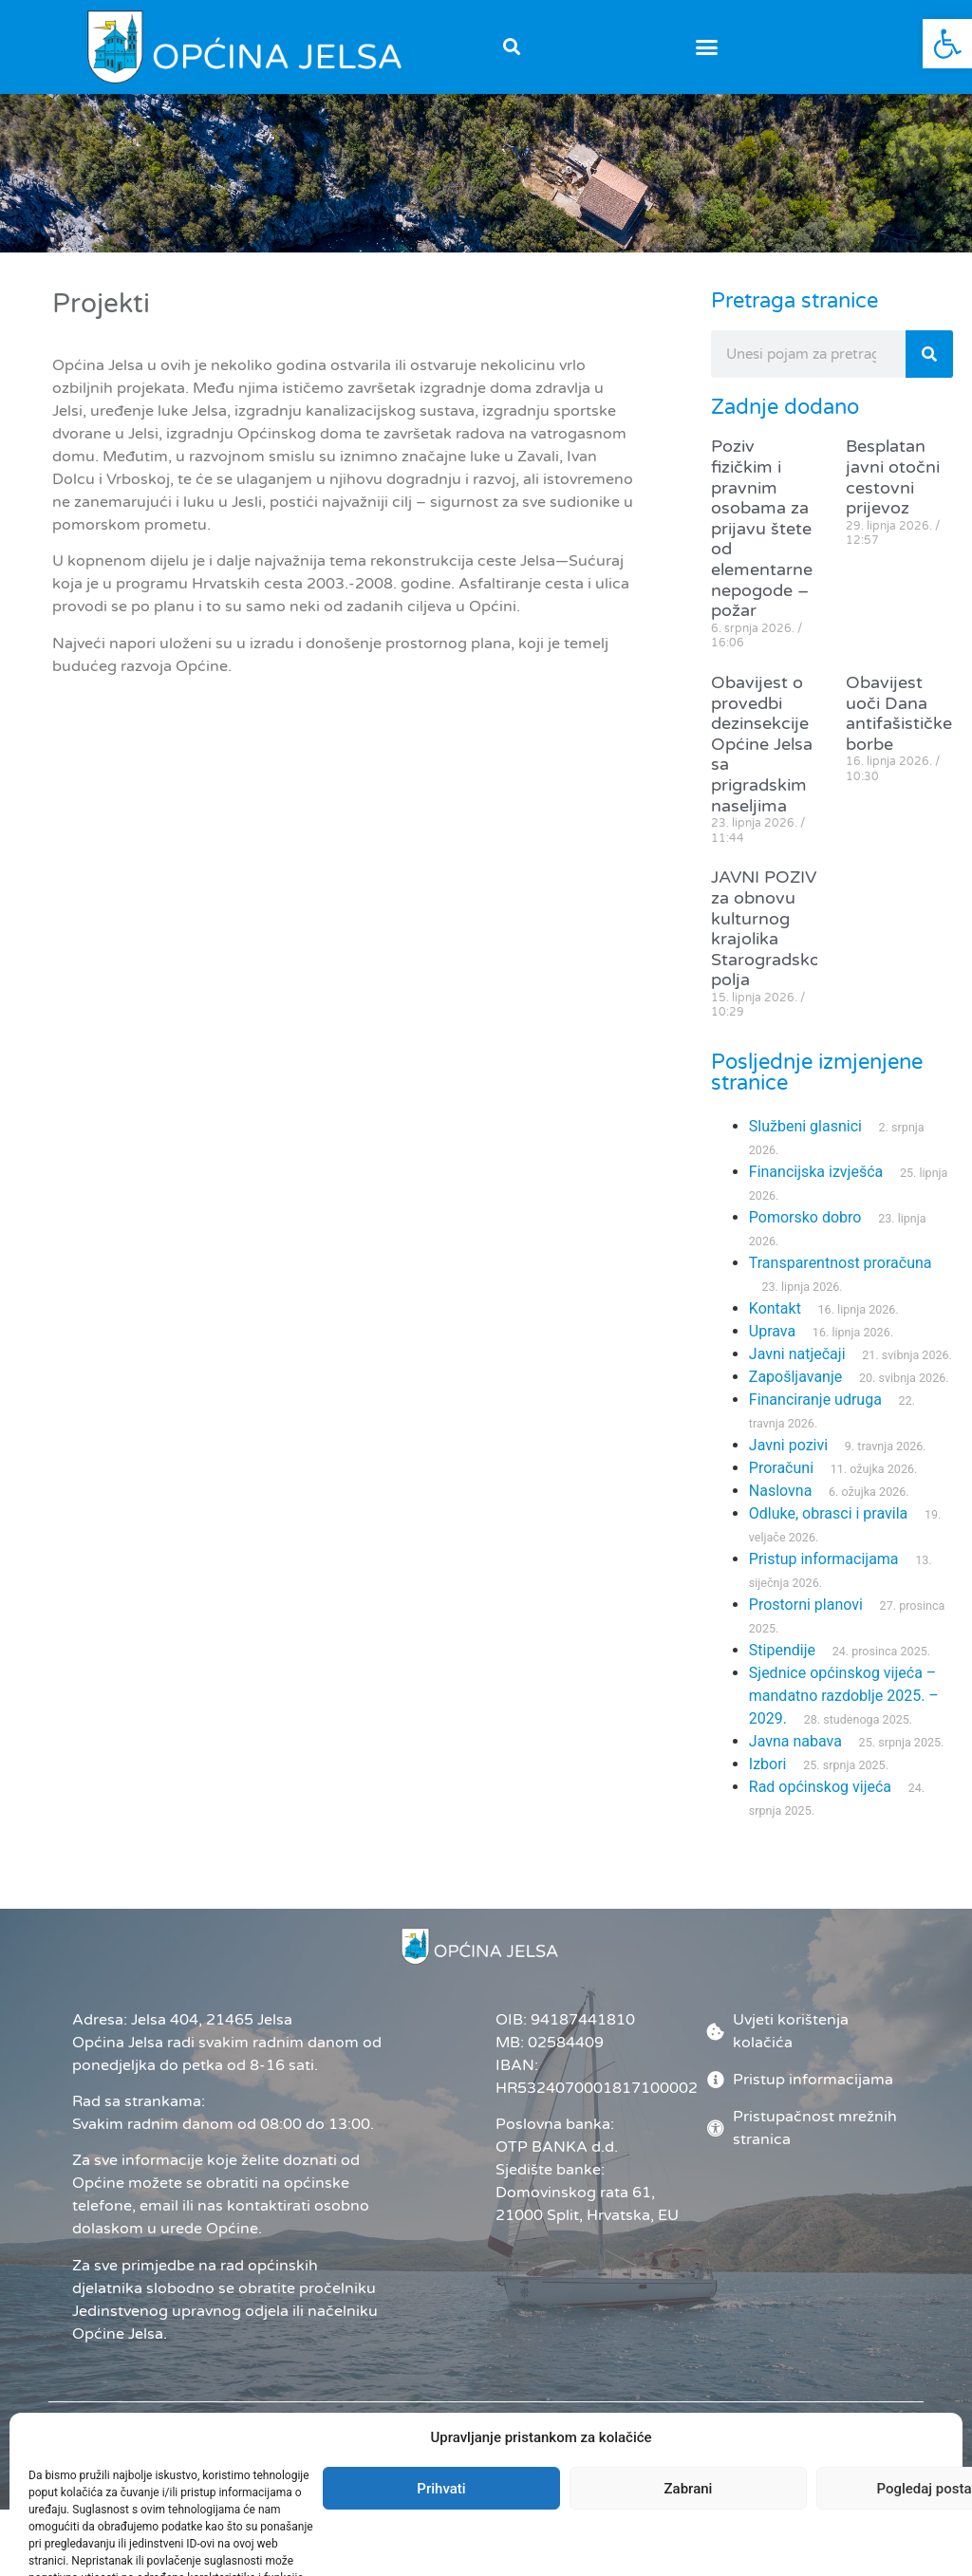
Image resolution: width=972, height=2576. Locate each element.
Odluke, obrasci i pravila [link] (828, 1531)
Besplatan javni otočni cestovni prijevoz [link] (893, 495)
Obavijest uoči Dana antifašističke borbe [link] (899, 730)
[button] (511, 47)
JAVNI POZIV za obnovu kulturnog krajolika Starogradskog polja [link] (771, 946)
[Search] (929, 372)
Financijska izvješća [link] (816, 1190)
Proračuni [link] (781, 1486)
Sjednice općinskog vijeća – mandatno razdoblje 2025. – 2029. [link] (844, 1713)
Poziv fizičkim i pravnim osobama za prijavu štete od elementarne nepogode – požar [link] (762, 546)
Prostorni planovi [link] (806, 1623)
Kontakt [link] (775, 1326)
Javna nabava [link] (795, 1759)
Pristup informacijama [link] (824, 1577)
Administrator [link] (541, 2476)
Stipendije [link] (782, 1668)
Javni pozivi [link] (788, 1463)
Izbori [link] (768, 1782)
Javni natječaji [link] (797, 1372)
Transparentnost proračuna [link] (840, 1281)
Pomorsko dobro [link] (805, 1235)
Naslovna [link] (781, 1509)
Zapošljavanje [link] (795, 1395)
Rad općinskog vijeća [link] (820, 1805)
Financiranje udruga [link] (815, 1418)
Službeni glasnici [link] (805, 1144)
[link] (947, 43)
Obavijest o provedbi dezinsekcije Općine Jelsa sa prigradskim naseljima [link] (762, 761)
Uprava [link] (772, 1349)
